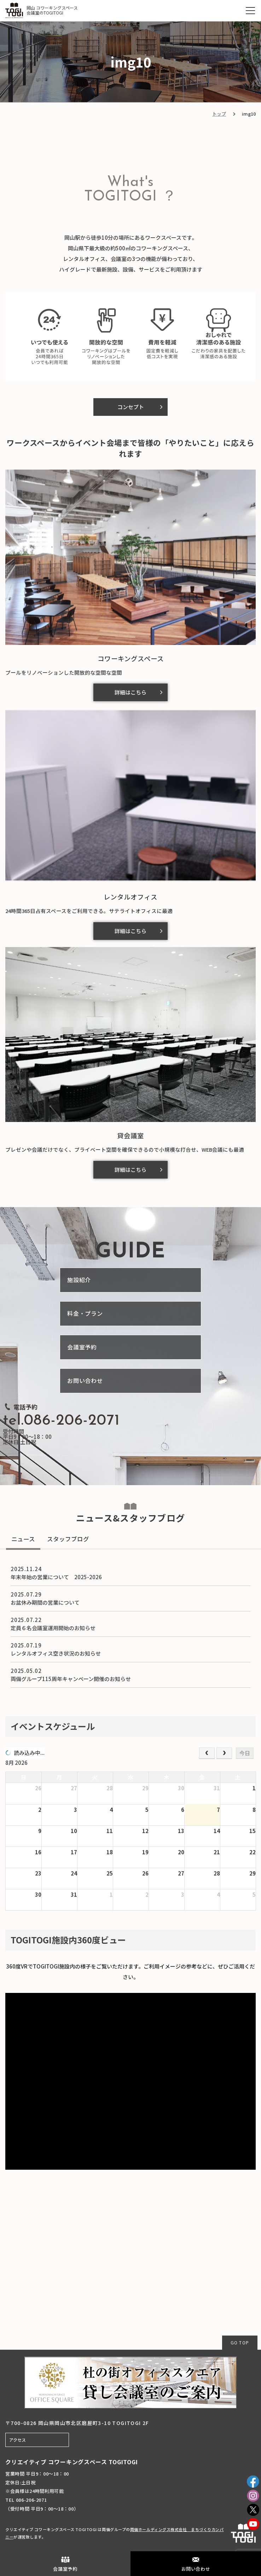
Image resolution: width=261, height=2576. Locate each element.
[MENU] (250, 10)
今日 (244, 1753)
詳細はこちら (130, 692)
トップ (219, 113)
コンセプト (130, 407)
